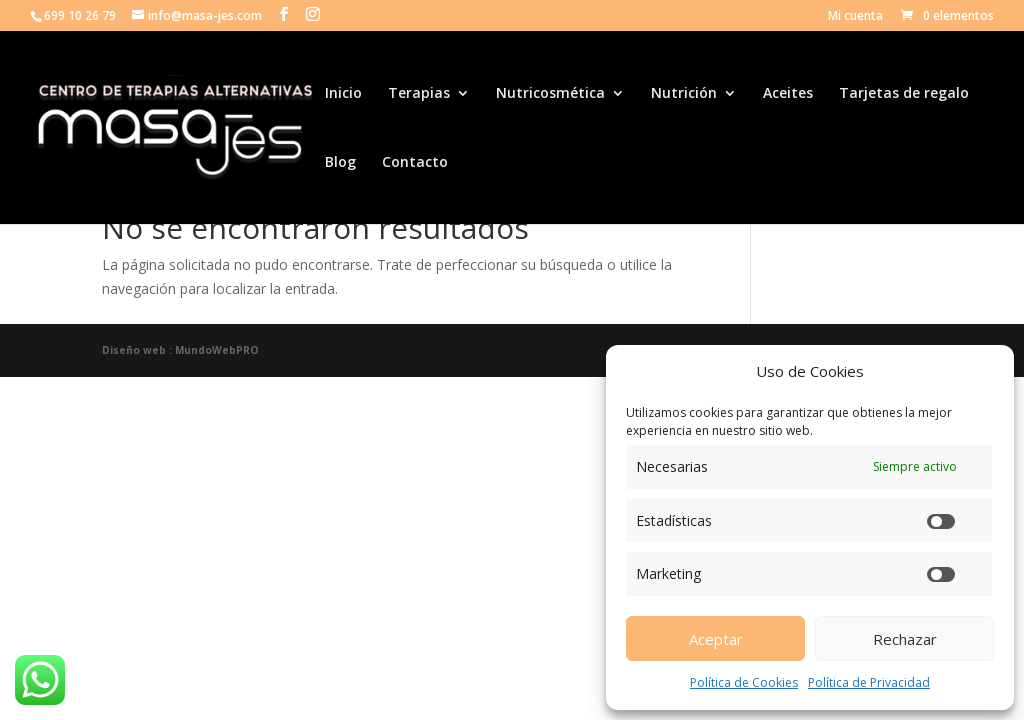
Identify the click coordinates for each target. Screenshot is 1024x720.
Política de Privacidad (869, 682)
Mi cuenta (855, 17)
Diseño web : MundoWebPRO (180, 350)
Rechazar (905, 639)
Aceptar (716, 639)
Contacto (415, 163)
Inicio (343, 94)
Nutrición (684, 94)
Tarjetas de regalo (904, 94)
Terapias (419, 94)
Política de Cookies (744, 682)
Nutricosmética (550, 94)
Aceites (788, 94)
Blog (340, 163)
